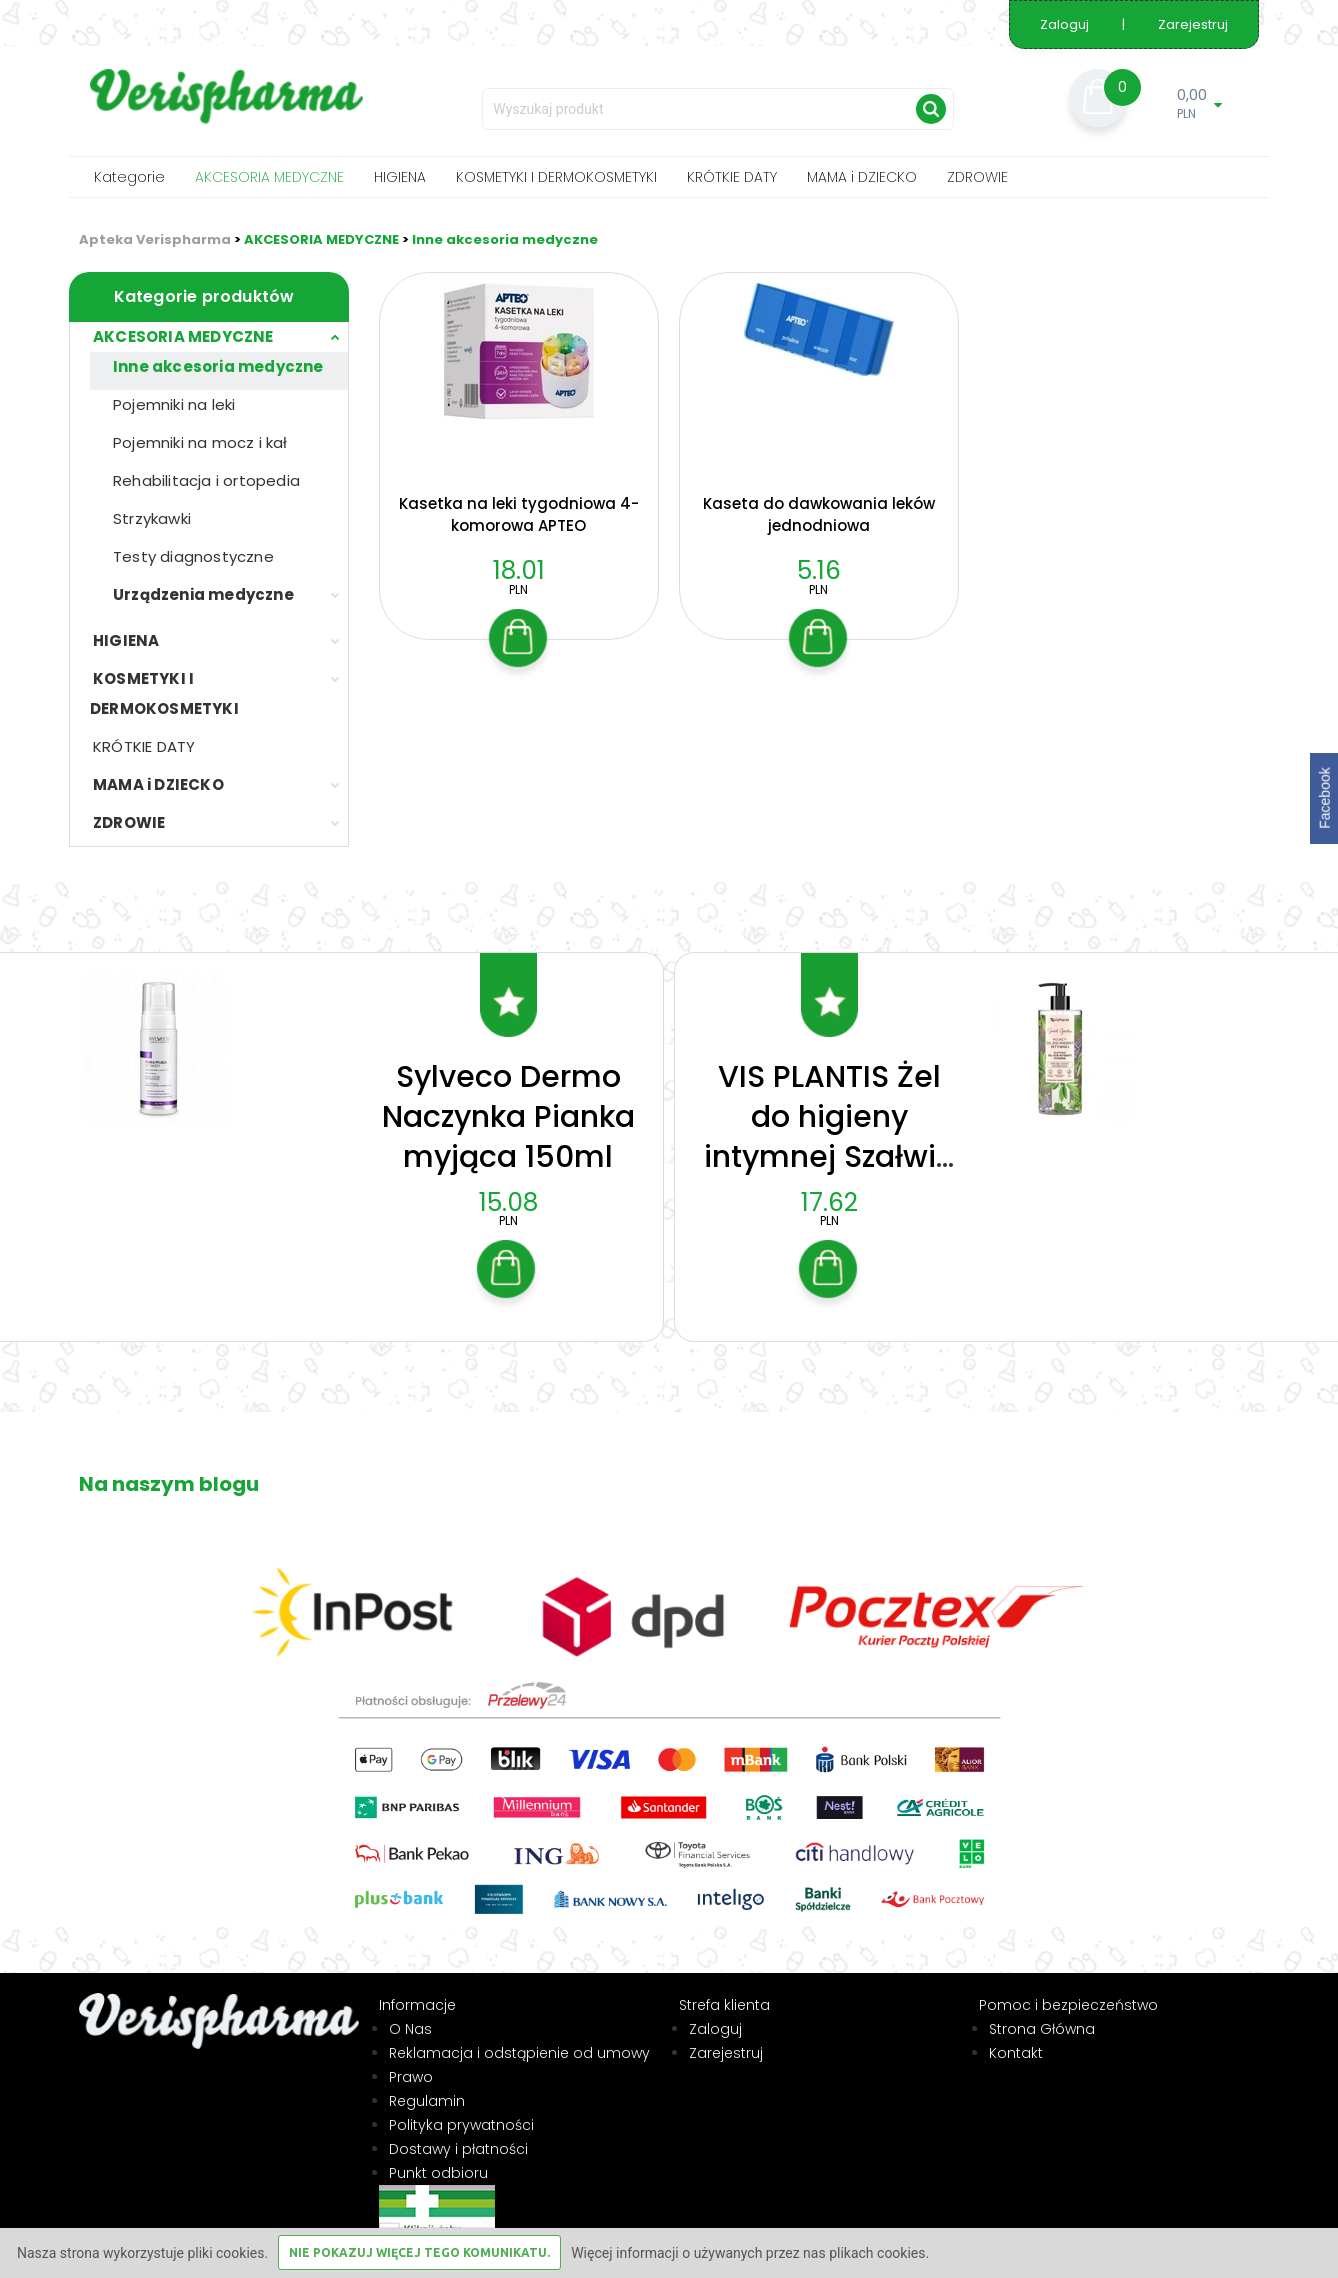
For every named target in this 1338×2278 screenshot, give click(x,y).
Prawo (411, 2062)
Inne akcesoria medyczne (505, 239)
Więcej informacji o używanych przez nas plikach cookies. (750, 2253)
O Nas (410, 2014)
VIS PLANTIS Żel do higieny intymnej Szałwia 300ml (830, 1122)
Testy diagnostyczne (193, 556)
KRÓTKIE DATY (732, 177)
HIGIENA (400, 177)
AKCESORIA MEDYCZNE (269, 177)
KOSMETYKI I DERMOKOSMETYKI (556, 177)
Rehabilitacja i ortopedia (206, 480)
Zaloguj (1066, 24)
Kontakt (1016, 2038)
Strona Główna (1042, 2014)
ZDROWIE (977, 177)
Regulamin (427, 2086)
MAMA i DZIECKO (862, 177)
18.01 (519, 570)
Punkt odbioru (438, 2158)
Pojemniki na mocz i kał (200, 442)
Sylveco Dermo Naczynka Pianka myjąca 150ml (508, 1102)
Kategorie (129, 177)
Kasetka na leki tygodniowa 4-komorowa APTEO (519, 514)
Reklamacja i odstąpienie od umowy (519, 2038)
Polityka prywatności (461, 2110)
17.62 (829, 1187)
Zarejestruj (1193, 24)
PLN (518, 589)
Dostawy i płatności (458, 2134)
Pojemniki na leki (174, 404)
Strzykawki (152, 518)
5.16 (819, 570)
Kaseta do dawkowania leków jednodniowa (819, 514)
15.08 (508, 1187)
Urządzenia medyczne (203, 594)
